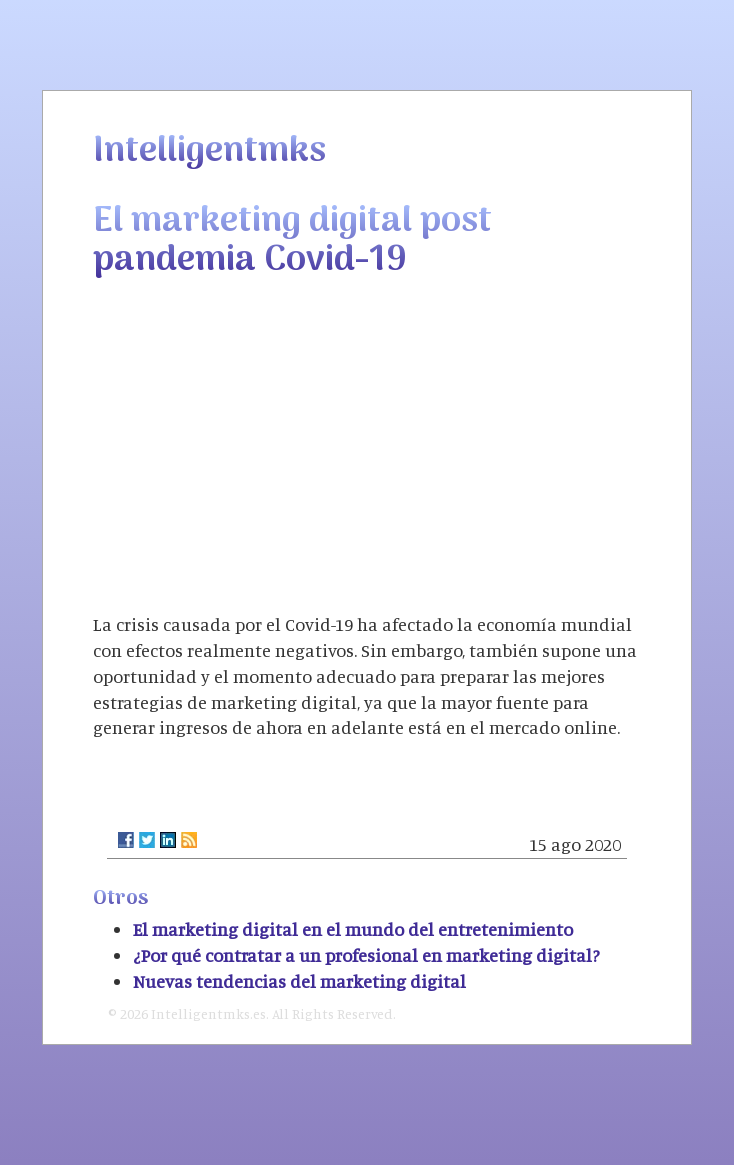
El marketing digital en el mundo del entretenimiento (353, 929)
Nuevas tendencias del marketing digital (299, 981)
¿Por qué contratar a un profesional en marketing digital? (366, 955)
